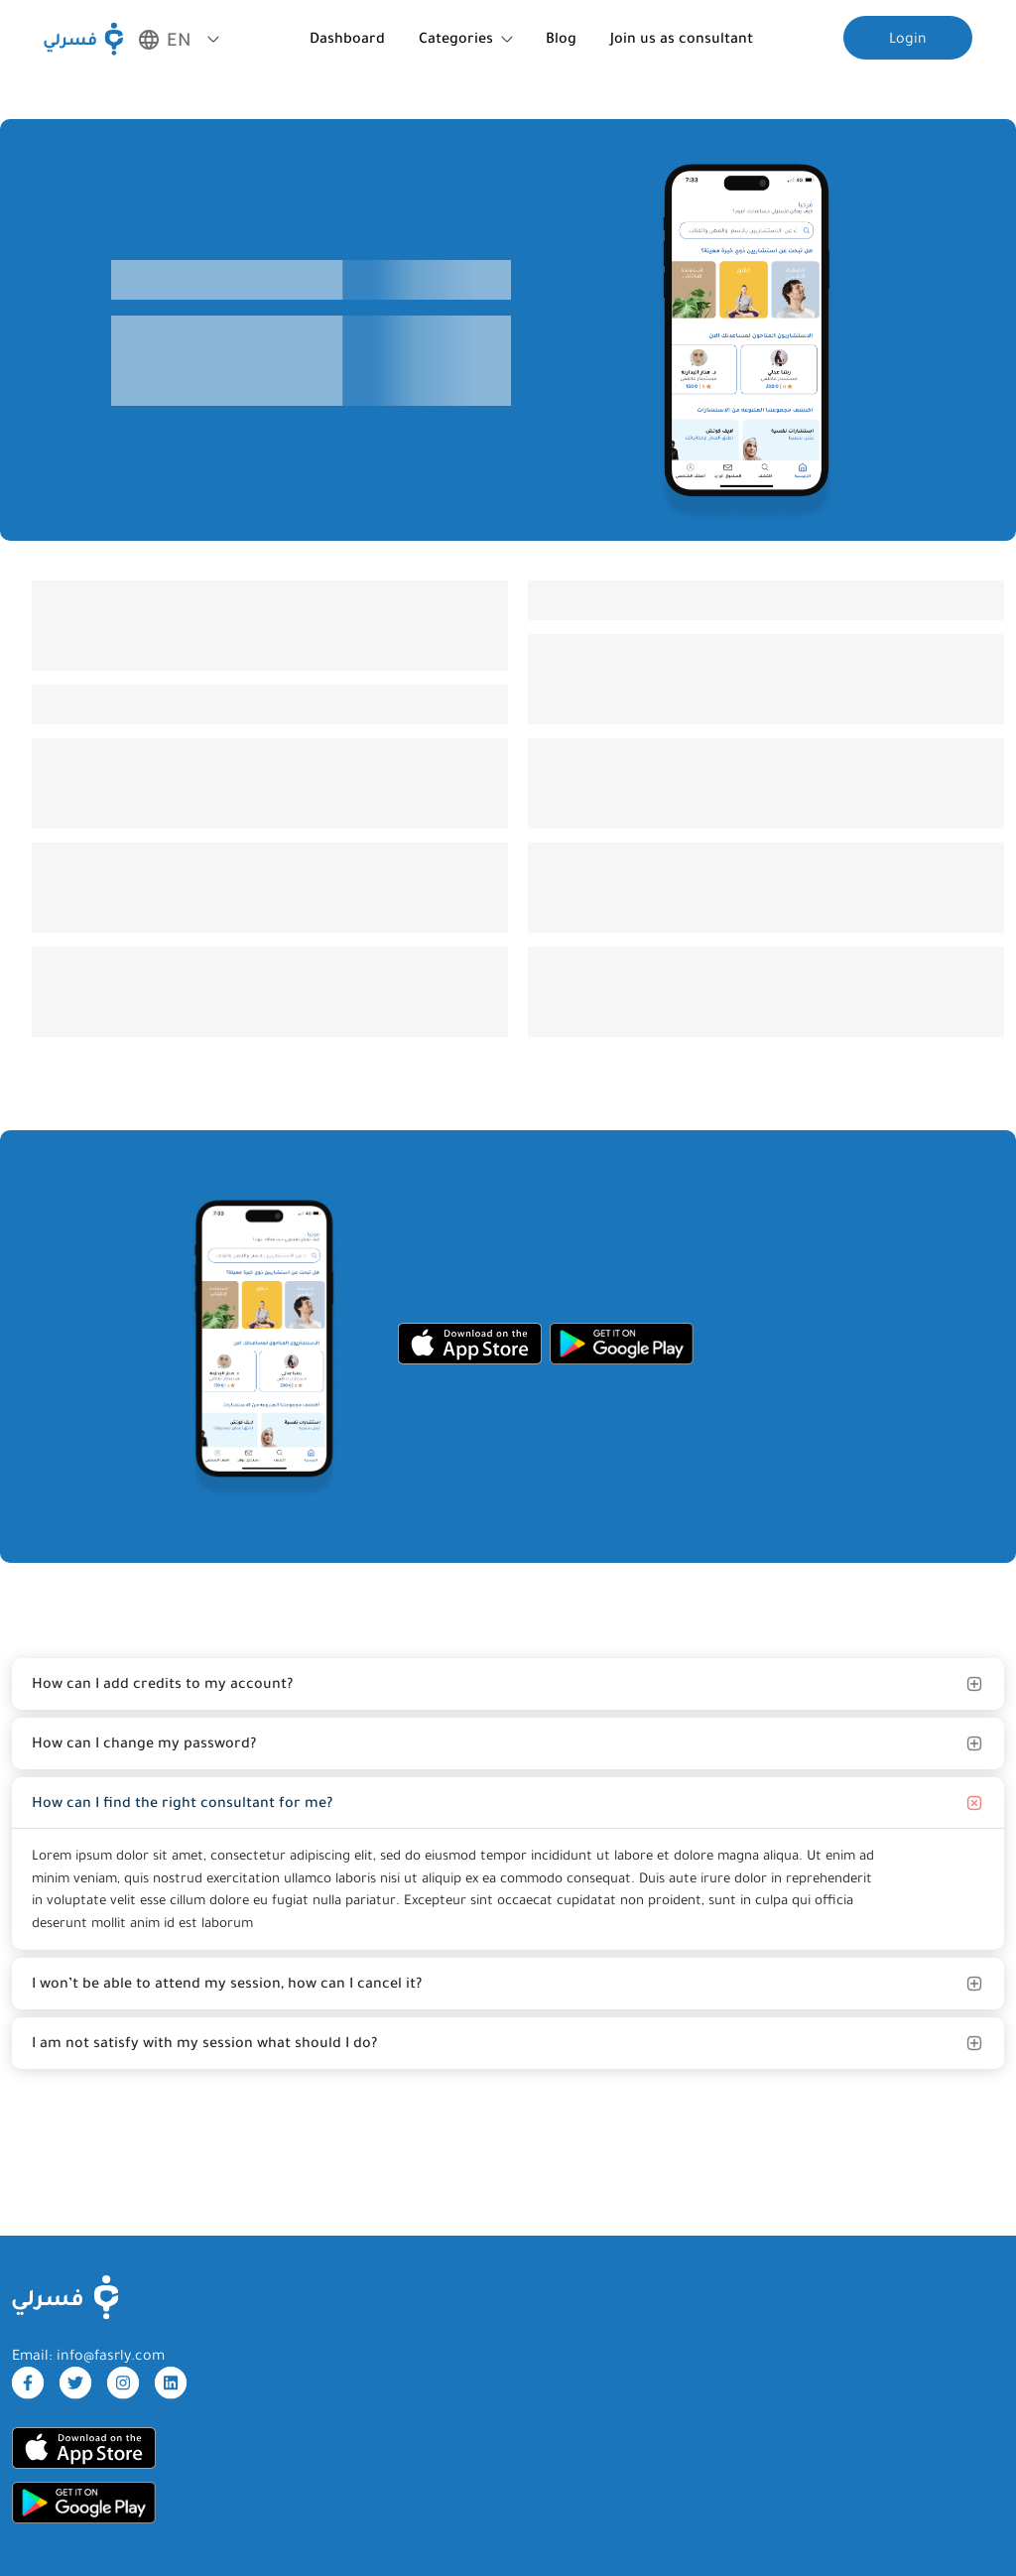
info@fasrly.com (111, 2355)
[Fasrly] (83, 39)
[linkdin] (171, 2382)
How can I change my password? (144, 1742)
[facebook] (28, 2382)
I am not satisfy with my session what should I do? (204, 2042)
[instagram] (123, 2382)
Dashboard (347, 38)
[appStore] (470, 1343)
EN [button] (165, 40)
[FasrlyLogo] (65, 2297)
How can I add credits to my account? (162, 1683)
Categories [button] (456, 38)
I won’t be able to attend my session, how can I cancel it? (227, 1983)
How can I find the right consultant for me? (182, 1802)
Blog (561, 38)
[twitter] (75, 2382)
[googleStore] (622, 1343)
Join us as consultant (681, 38)
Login (908, 38)
